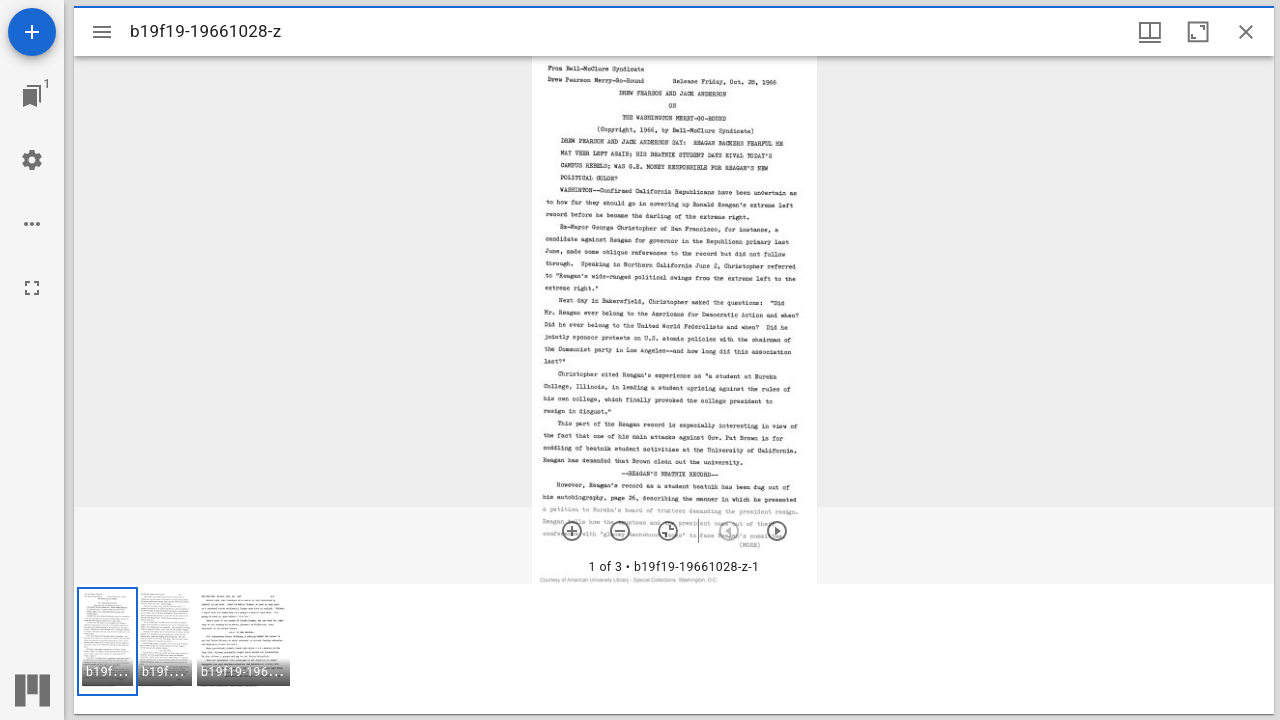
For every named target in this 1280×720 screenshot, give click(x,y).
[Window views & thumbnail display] (1150, 32)
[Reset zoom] (668, 531)
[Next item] (777, 531)
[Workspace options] (32, 224)
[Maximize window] (1198, 32)
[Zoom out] (620, 531)
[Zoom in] (572, 531)
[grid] (674, 649)
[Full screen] (32, 288)
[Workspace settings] (32, 160)
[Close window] (1246, 32)
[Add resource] (32, 32)
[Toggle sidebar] (102, 32)
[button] (107, 641)
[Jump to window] (32, 96)
